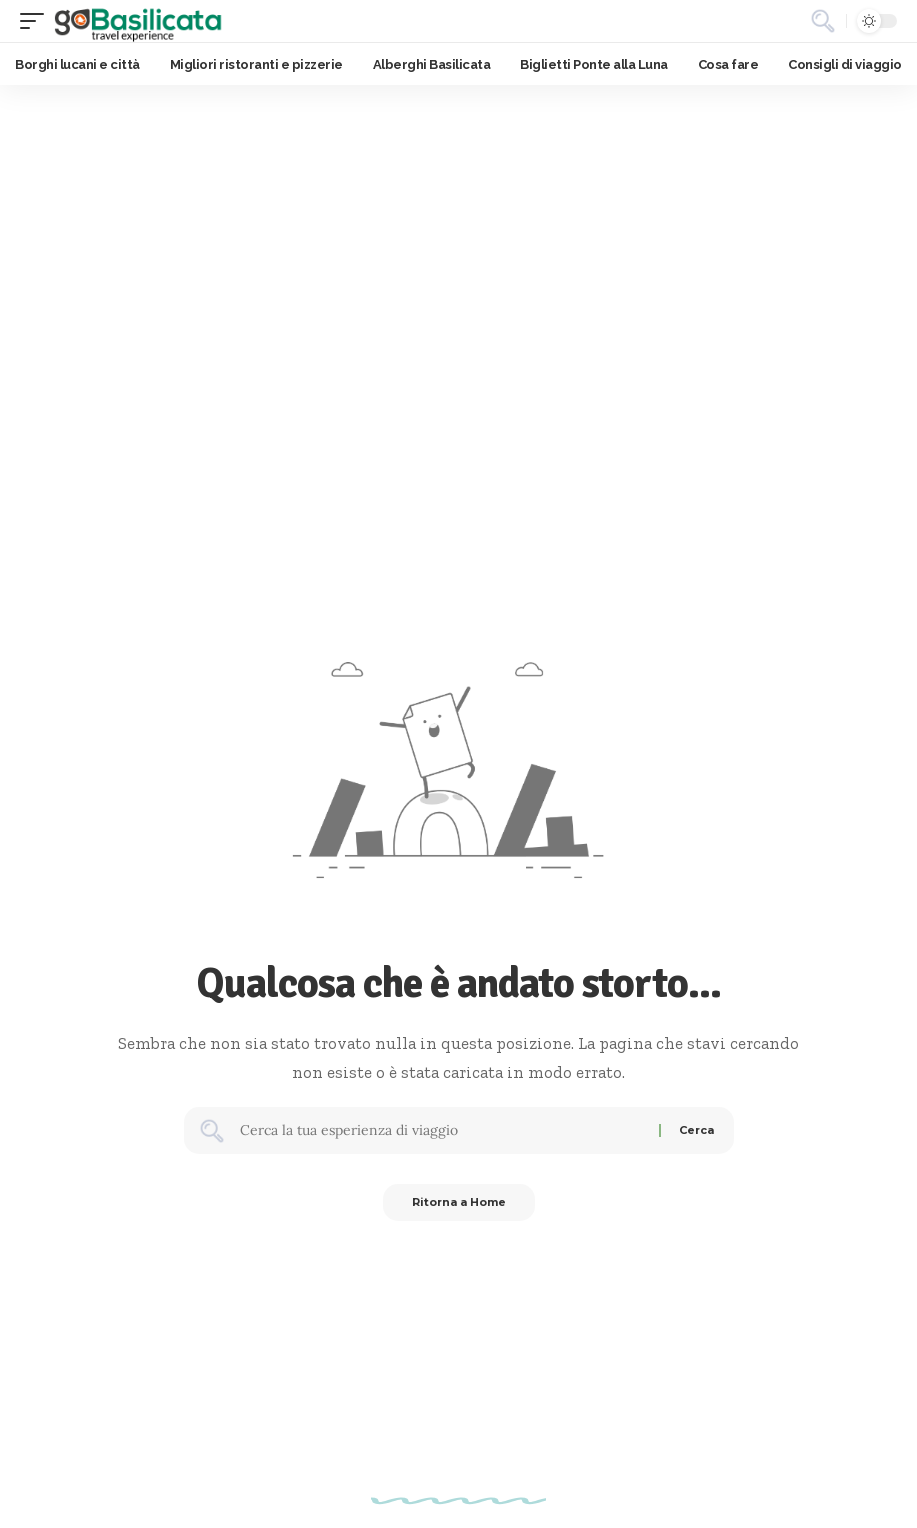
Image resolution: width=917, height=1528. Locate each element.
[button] (37, 21)
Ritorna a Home (459, 1204)
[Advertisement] (458, 235)
